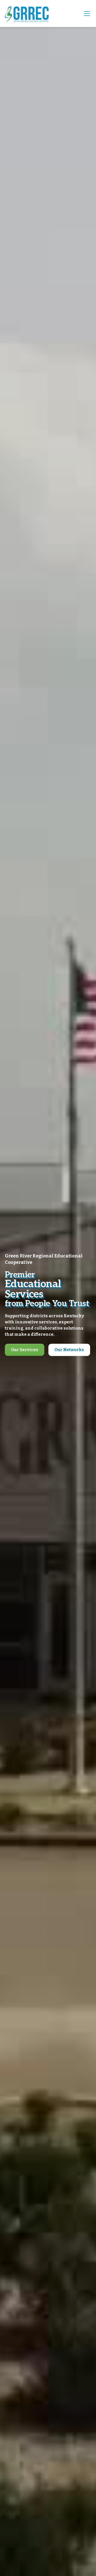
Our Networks (69, 1349)
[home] (27, 13)
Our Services (24, 1349)
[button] (86, 13)
